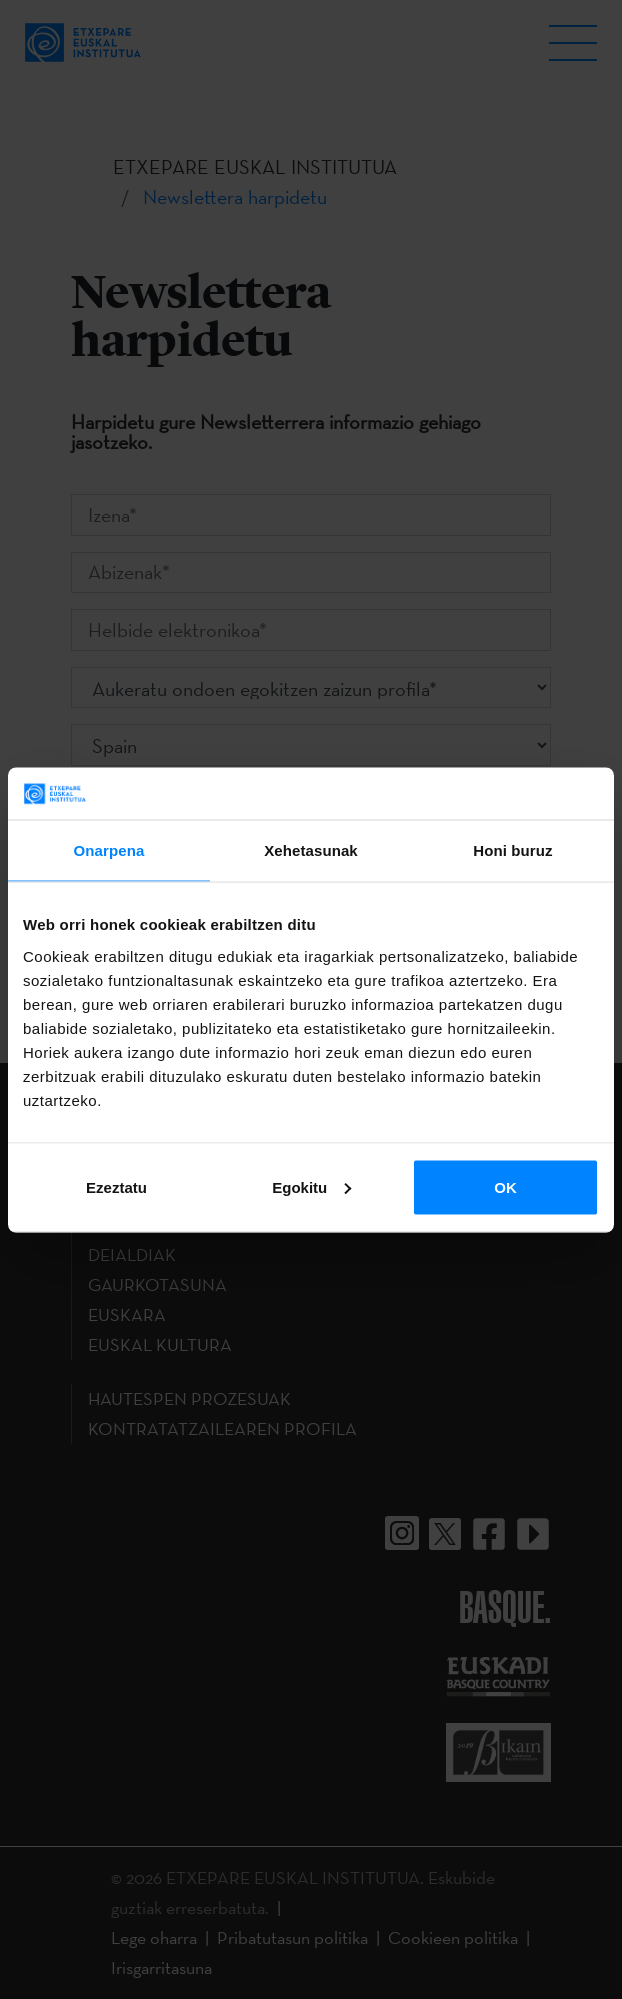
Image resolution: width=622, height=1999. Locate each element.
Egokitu (311, 1186)
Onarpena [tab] (109, 850)
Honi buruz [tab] (512, 850)
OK (505, 1186)
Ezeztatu (116, 1186)
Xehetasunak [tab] (311, 850)
